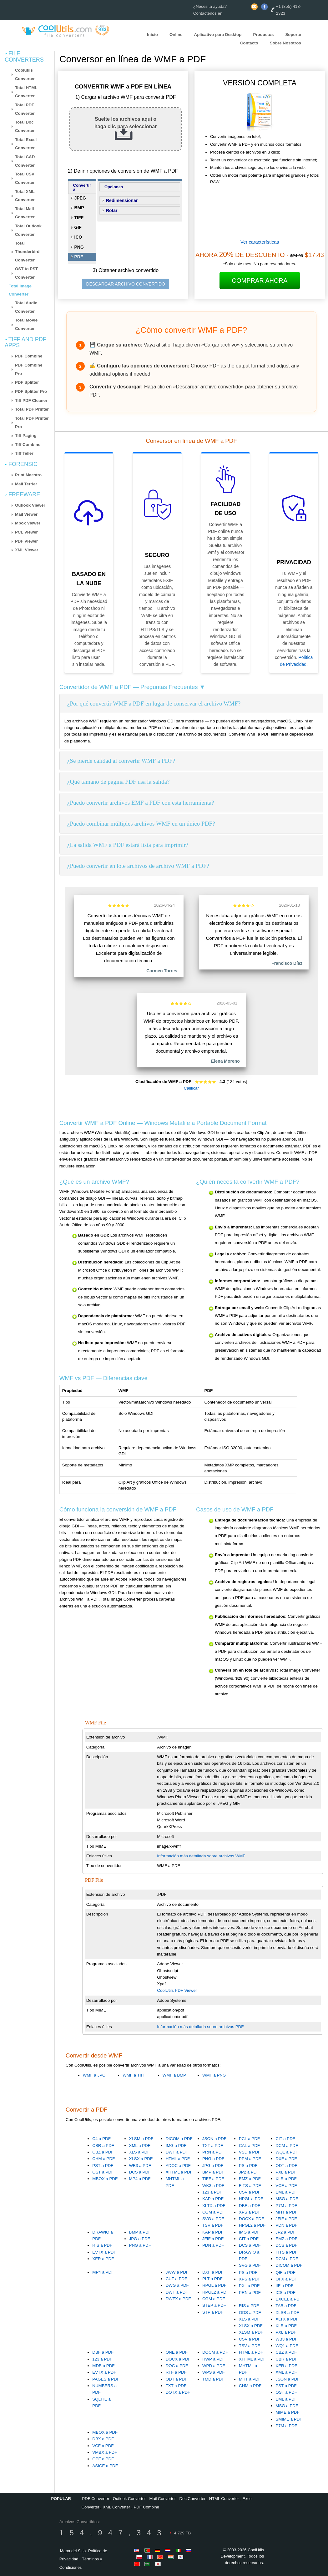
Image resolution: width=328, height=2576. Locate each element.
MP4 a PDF (140, 2178)
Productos (263, 34)
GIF (78, 227)
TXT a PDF (212, 2145)
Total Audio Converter (26, 307)
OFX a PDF (286, 2279)
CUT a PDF (176, 2278)
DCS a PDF (140, 2172)
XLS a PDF (139, 2152)
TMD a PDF (213, 2379)
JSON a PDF (214, 2138)
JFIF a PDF (286, 2218)
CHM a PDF (103, 2158)
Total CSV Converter (25, 178)
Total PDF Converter (25, 109)
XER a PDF (103, 2258)
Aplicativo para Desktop (218, 34)
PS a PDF (248, 2165)
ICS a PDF (285, 2292)
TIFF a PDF (213, 2178)
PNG (79, 247)
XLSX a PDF (141, 2158)
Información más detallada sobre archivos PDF (200, 2026)
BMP (79, 207)
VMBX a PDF (104, 2452)
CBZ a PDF (103, 2152)
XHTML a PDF (179, 2172)
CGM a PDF (213, 2212)
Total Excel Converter (26, 143)
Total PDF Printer (32, 409)
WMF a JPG (94, 2075)
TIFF (79, 217)
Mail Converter (162, 2498)
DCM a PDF (286, 2145)
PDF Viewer (26, 541)
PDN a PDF (286, 2225)
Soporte (293, 34)
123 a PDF (212, 2192)
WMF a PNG (214, 2075)
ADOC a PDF (178, 2165)
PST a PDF (102, 2165)
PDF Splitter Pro (31, 391)
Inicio (152, 34)
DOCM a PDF (215, 2352)
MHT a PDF (286, 2212)
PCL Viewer (26, 532)
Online (175, 34)
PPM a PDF (250, 2158)
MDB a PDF (103, 2365)
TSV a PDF (212, 2225)
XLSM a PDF (141, 2138)
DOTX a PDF (178, 2392)
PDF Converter (95, 2498)
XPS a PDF (249, 2212)
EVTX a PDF (104, 2252)
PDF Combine (28, 356)
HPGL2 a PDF (252, 2225)
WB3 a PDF (140, 2165)
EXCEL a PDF (288, 2299)
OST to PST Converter (26, 273)
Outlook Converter (129, 2498)
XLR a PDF (285, 2178)
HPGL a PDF (251, 2198)
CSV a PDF (249, 2192)
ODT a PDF (286, 2165)
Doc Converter (192, 2498)
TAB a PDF (285, 2305)
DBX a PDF (103, 2439)
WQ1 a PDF (286, 2152)
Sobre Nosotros (285, 43)
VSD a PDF (249, 2152)
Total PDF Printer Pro (32, 422)
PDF (78, 256)
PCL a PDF (249, 2138)
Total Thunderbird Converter (27, 251)
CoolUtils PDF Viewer (177, 1990)
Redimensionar (122, 200)
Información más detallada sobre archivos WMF (201, 1856)
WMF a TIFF (134, 2075)
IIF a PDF (284, 2285)
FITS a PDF (250, 2185)
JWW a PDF (177, 2272)
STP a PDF (212, 2312)
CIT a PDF (285, 2138)
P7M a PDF (286, 2205)
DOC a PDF (177, 2365)
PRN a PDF (213, 2152)
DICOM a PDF (179, 2138)
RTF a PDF (176, 2372)
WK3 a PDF (213, 2185)
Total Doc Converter (25, 126)
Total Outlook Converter (28, 230)
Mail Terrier (26, 484)
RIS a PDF (102, 2245)
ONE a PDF (177, 2352)
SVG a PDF (213, 2218)
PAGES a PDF (105, 2379)
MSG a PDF (286, 2198)
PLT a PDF (212, 2278)
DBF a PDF (249, 2205)
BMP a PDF (213, 2172)
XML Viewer (26, 550)
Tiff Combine (27, 444)
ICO (78, 237)
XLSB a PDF (287, 2312)
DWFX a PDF (178, 2298)
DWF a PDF (177, 2152)
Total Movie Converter (26, 324)
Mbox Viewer (27, 523)
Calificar (191, 1088)
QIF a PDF (285, 2272)
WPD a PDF (213, 2365)
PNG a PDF (213, 2158)
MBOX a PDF (105, 2178)
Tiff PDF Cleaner (31, 400)
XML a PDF (139, 2145)
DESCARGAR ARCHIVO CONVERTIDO (125, 283)
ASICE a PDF (105, 2465)
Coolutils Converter (25, 74)
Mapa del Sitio (73, 2550)
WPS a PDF (213, 2372)
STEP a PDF (214, 2305)
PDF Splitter (27, 382)
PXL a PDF (285, 2172)
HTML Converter (224, 2498)
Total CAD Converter (25, 161)
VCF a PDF (286, 2185)
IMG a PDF (176, 2145)
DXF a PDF (286, 2158)
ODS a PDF (250, 2312)
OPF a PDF (103, 2459)
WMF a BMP (174, 2075)
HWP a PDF (213, 2359)
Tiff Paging (26, 435)
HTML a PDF (178, 2158)
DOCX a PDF (251, 2218)
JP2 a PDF (249, 2172)
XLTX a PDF (213, 2205)
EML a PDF (286, 2192)
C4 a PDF (101, 2138)
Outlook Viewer (30, 505)
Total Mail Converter (25, 213)
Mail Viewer (26, 514)
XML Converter (116, 2507)
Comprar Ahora (260, 280)
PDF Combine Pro (28, 369)
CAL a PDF (249, 2145)
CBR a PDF (103, 2145)
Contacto (249, 43)
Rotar (112, 210)
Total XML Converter (25, 195)
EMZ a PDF (250, 2178)
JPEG (80, 197)
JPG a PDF (212, 2165)
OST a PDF (103, 2172)
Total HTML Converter (26, 92)
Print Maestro (28, 475)
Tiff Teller (24, 453)
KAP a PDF (213, 2198)
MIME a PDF (287, 2412)
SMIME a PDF (288, 2419)
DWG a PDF (177, 2285)
